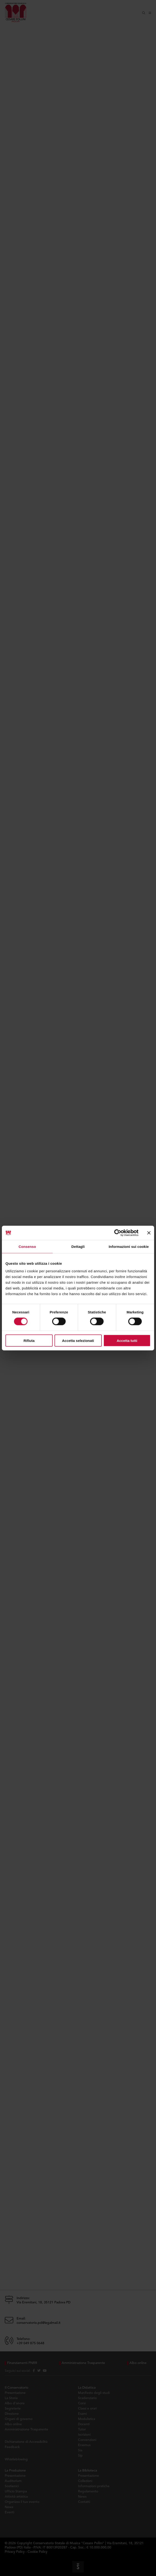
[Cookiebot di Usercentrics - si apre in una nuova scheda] (117, 1232)
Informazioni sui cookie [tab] (129, 1247)
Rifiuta (29, 1340)
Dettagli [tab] (78, 1247)
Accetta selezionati (78, 1340)
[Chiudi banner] (149, 1233)
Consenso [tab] (27, 1247)
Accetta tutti (127, 1340)
